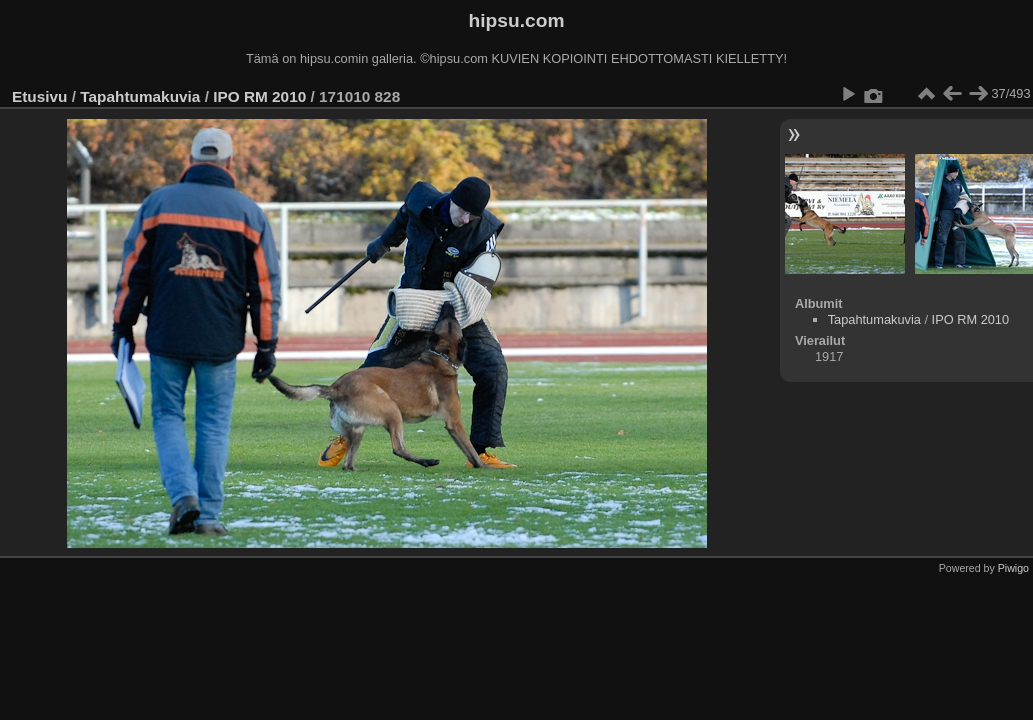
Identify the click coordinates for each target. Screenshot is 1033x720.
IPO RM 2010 (259, 96)
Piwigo (1013, 568)
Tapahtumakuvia (140, 96)
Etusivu (39, 96)
